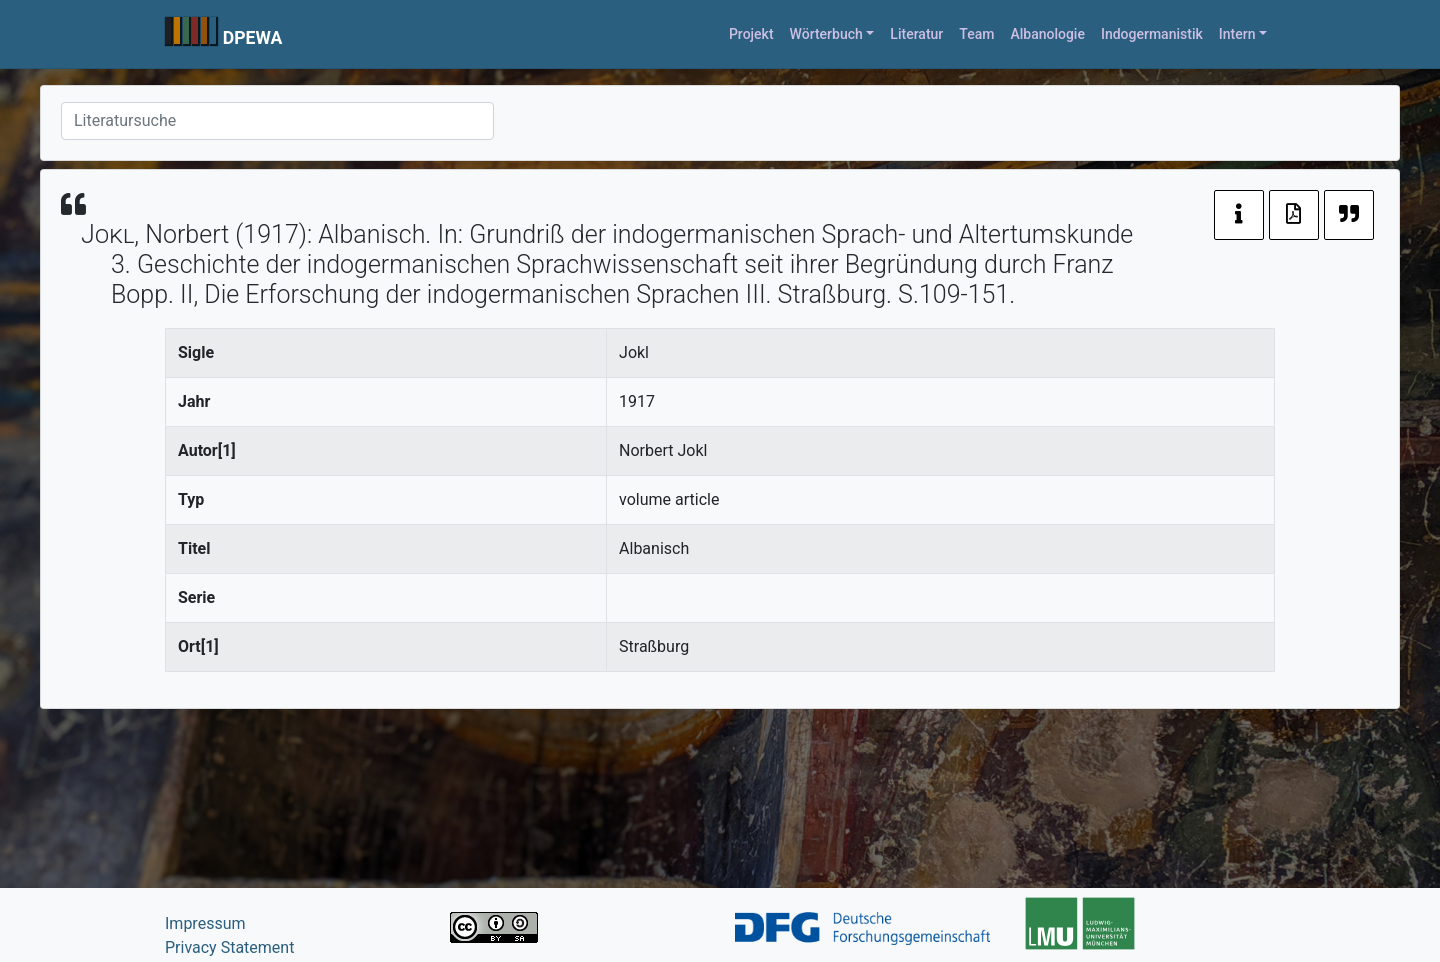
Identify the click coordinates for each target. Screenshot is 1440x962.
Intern (1237, 34)
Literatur (916, 34)
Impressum (205, 923)
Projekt (751, 34)
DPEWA (253, 38)
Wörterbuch (826, 34)
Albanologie (1047, 34)
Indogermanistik (1152, 34)
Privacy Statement (229, 947)
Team (976, 34)
